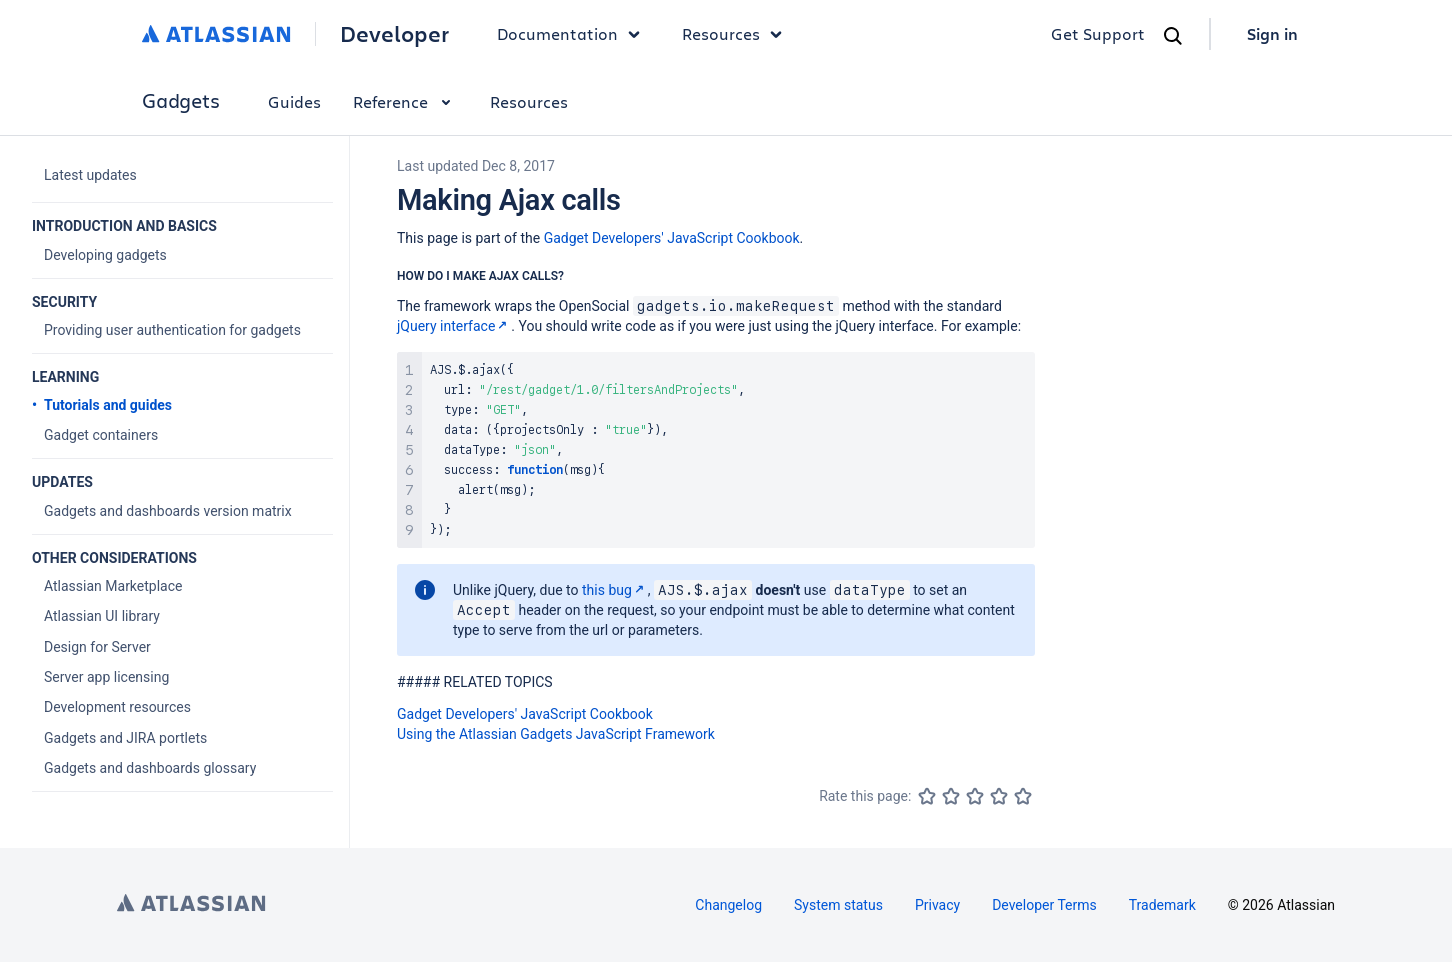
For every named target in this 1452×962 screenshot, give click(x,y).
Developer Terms (1044, 905)
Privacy (937, 905)
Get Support (1098, 33)
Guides (294, 101)
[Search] (1173, 36)
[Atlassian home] (216, 34)
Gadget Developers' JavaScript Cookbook (672, 238)
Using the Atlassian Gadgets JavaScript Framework (556, 734)
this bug (615, 590)
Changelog (728, 905)
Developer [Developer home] (394, 34)
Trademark (1162, 905)
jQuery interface (454, 326)
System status (838, 905)
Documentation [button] (573, 34)
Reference (405, 101)
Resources (529, 101)
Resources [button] (737, 34)
